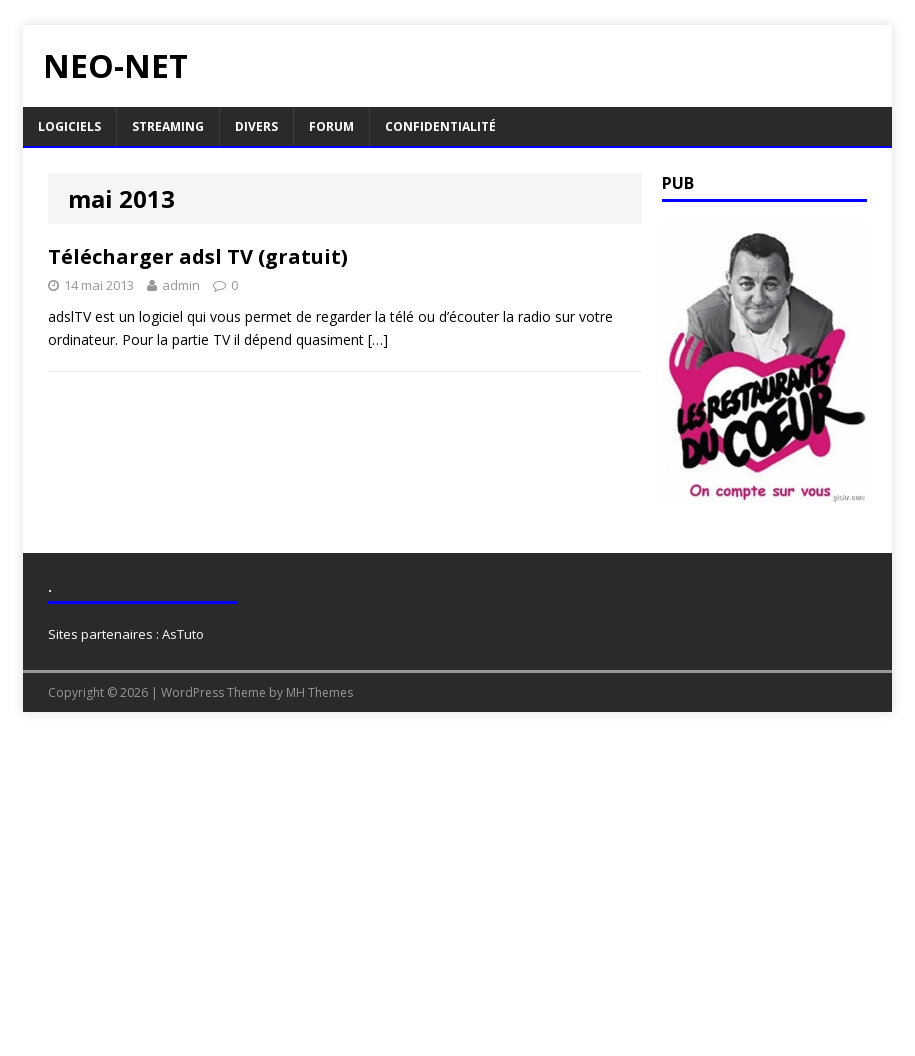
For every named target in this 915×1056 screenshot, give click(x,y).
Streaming (168, 126)
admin (181, 285)
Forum (331, 126)
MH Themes (319, 692)
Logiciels (69, 126)
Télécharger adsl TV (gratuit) (198, 256)
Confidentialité (440, 126)
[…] (378, 339)
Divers (256, 126)
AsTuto (183, 634)
